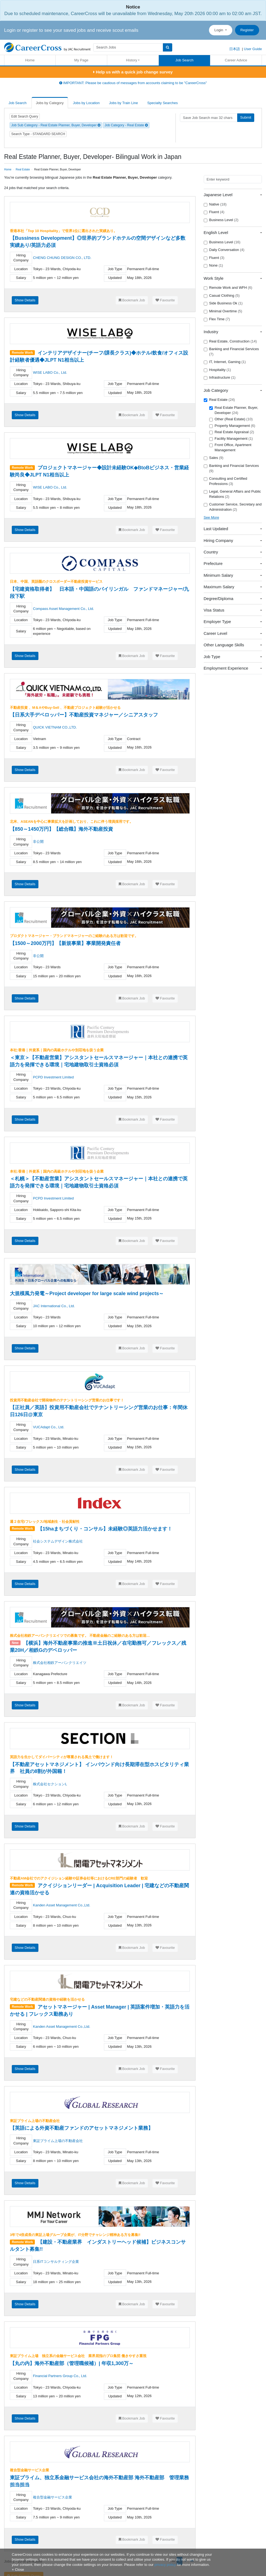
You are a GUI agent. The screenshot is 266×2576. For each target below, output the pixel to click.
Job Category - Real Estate (126, 125)
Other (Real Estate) (231, 419)
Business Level (221, 220)
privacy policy (165, 2565)
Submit (245, 117)
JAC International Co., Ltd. (54, 1306)
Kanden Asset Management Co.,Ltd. (61, 1905)
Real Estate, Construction (230, 341)
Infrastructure (220, 377)
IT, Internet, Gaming (225, 362)
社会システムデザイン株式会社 (58, 1541)
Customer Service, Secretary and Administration (233, 507)
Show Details (25, 300)
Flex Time (217, 319)
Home (30, 60)
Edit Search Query (24, 116)
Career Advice (236, 60)
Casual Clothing (222, 295)
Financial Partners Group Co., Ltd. (60, 2376)
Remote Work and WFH (228, 287)
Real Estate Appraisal (231, 432)
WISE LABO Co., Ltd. (50, 372)
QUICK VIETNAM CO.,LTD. (55, 727)
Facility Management (231, 438)
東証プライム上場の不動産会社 (58, 2141)
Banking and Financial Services (231, 351)
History (131, 60)
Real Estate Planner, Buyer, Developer (233, 410)
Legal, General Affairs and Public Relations (232, 494)
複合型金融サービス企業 (52, 2497)
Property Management (232, 426)
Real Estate (219, 400)
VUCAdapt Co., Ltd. (48, 1427)
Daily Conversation (224, 250)
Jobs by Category (50, 103)
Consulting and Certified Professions (225, 481)
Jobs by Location (86, 103)
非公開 (38, 841)
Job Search (185, 60)
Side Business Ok (223, 303)
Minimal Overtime (223, 311)
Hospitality (217, 370)
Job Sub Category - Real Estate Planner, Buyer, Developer (55, 125)
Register (247, 30)
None (213, 265)
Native (215, 204)
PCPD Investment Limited (53, 1077)
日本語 (234, 49)
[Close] (18, 2570)
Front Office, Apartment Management (230, 447)
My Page (81, 60)
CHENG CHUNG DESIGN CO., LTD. (62, 258)
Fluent (214, 212)
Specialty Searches (162, 103)
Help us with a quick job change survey (132, 72)
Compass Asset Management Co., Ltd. (63, 609)
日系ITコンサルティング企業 (56, 2262)
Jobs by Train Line (123, 103)
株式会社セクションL (50, 1784)
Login (219, 30)
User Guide (253, 49)
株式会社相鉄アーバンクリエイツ (59, 1663)
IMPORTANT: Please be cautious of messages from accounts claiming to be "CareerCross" (133, 83)
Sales (213, 458)
